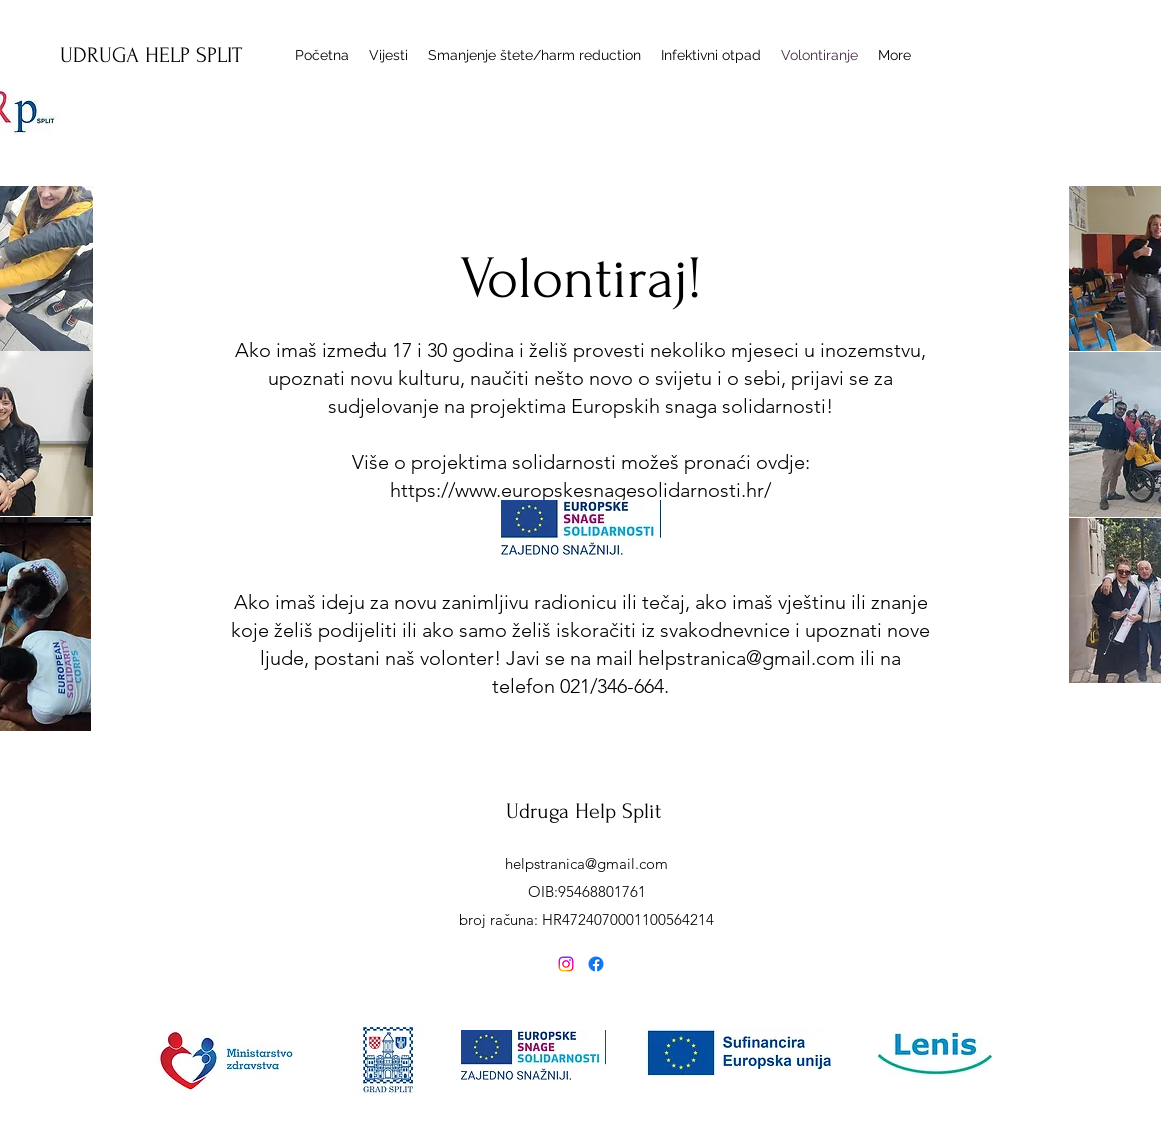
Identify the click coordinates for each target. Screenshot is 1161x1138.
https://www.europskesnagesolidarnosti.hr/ (580, 490)
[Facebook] (596, 964)
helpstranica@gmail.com (746, 658)
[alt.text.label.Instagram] (566, 964)
